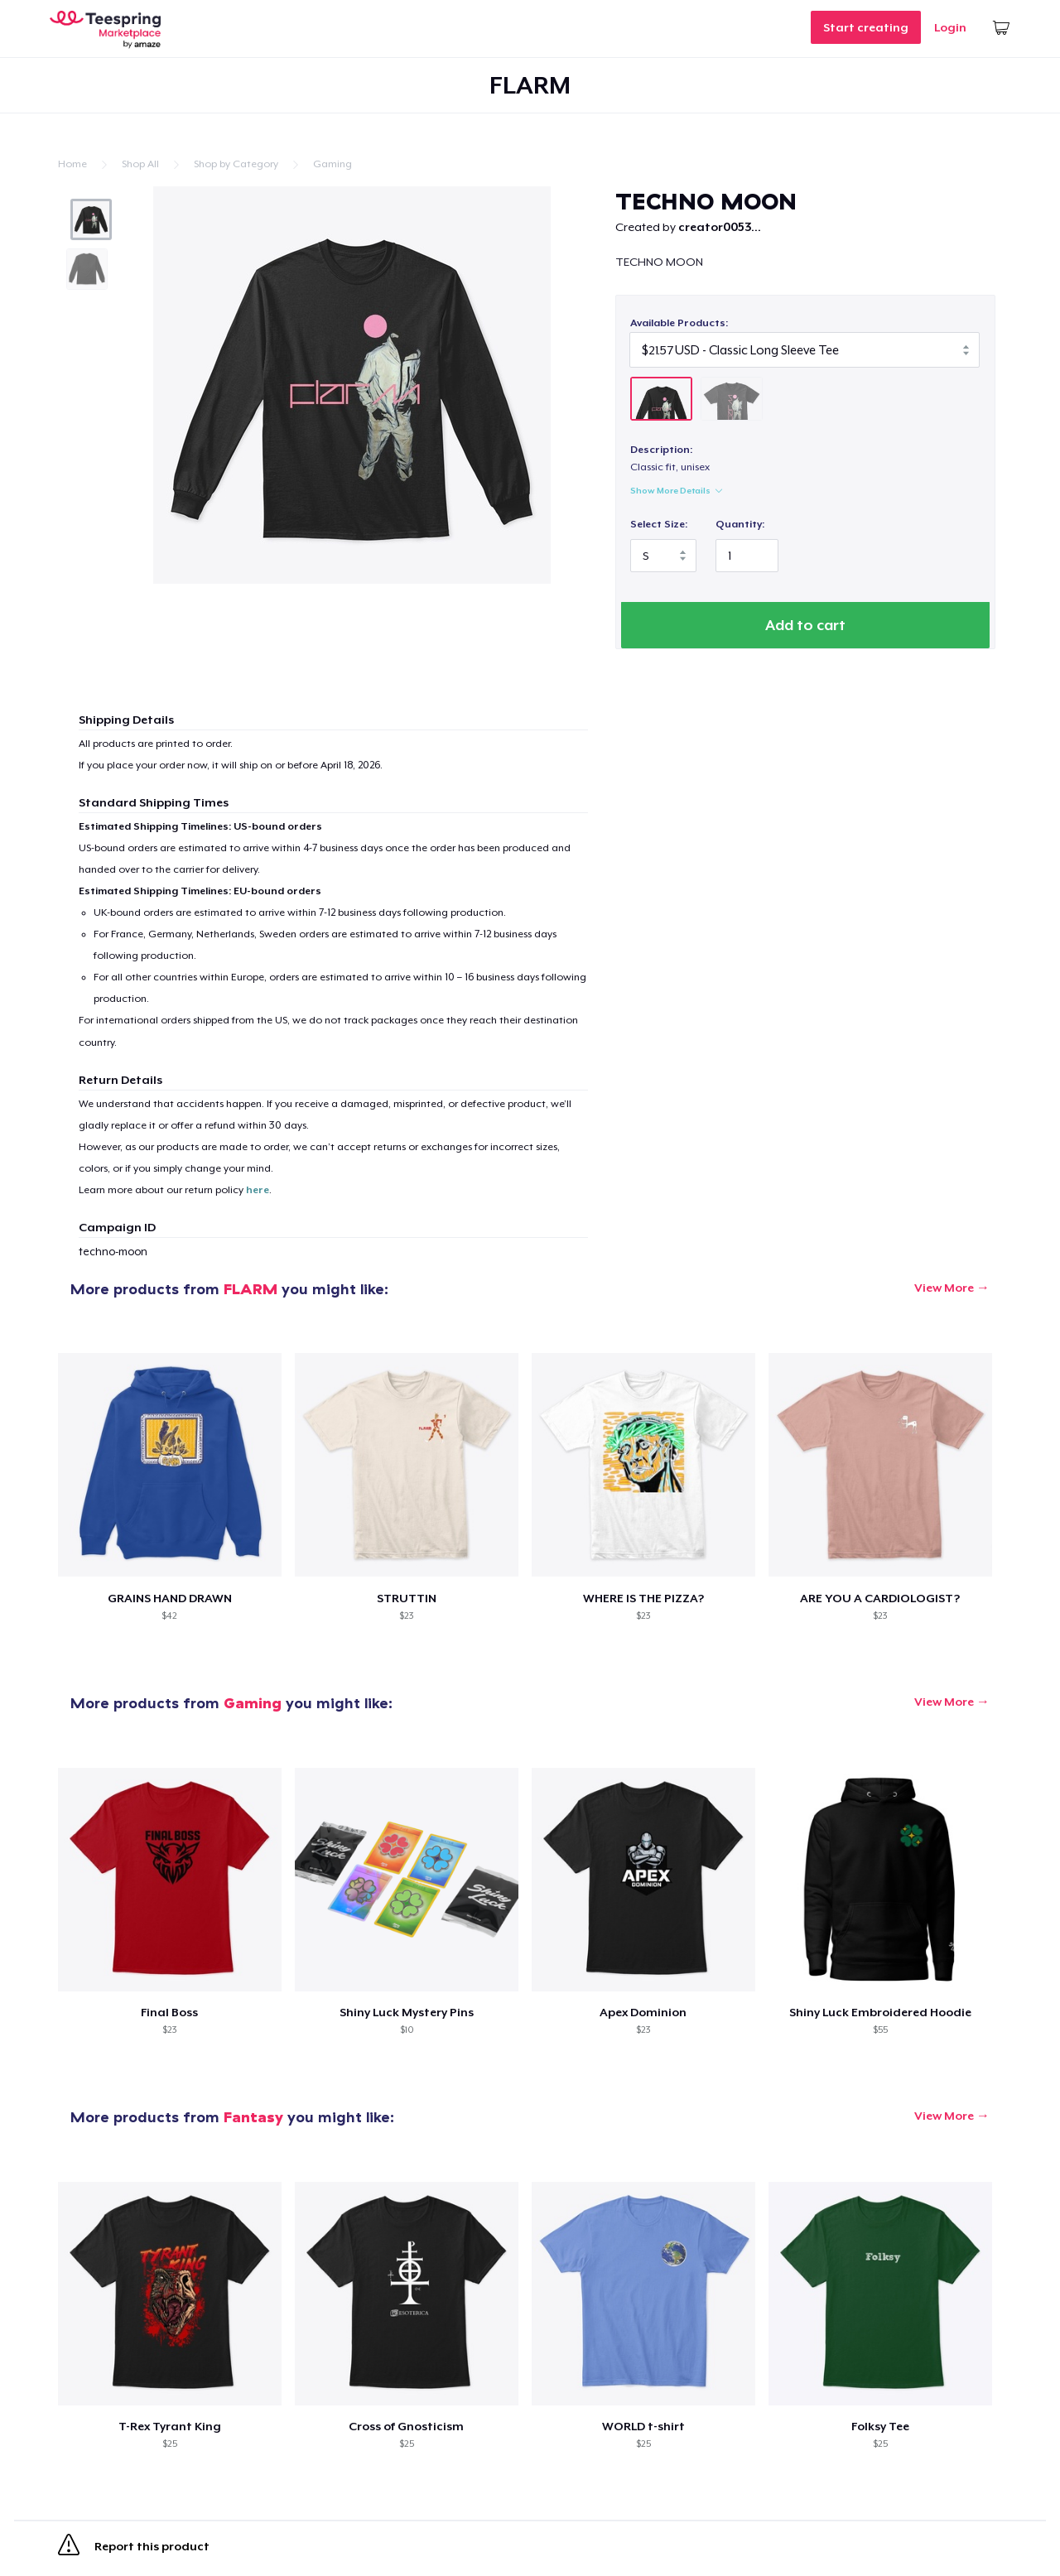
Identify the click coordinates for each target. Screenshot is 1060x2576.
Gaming (332, 164)
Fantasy (253, 2117)
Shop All (140, 164)
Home (72, 164)
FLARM (250, 1289)
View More (944, 1288)
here (257, 1191)
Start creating (865, 27)
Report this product (134, 2549)
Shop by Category (236, 164)
